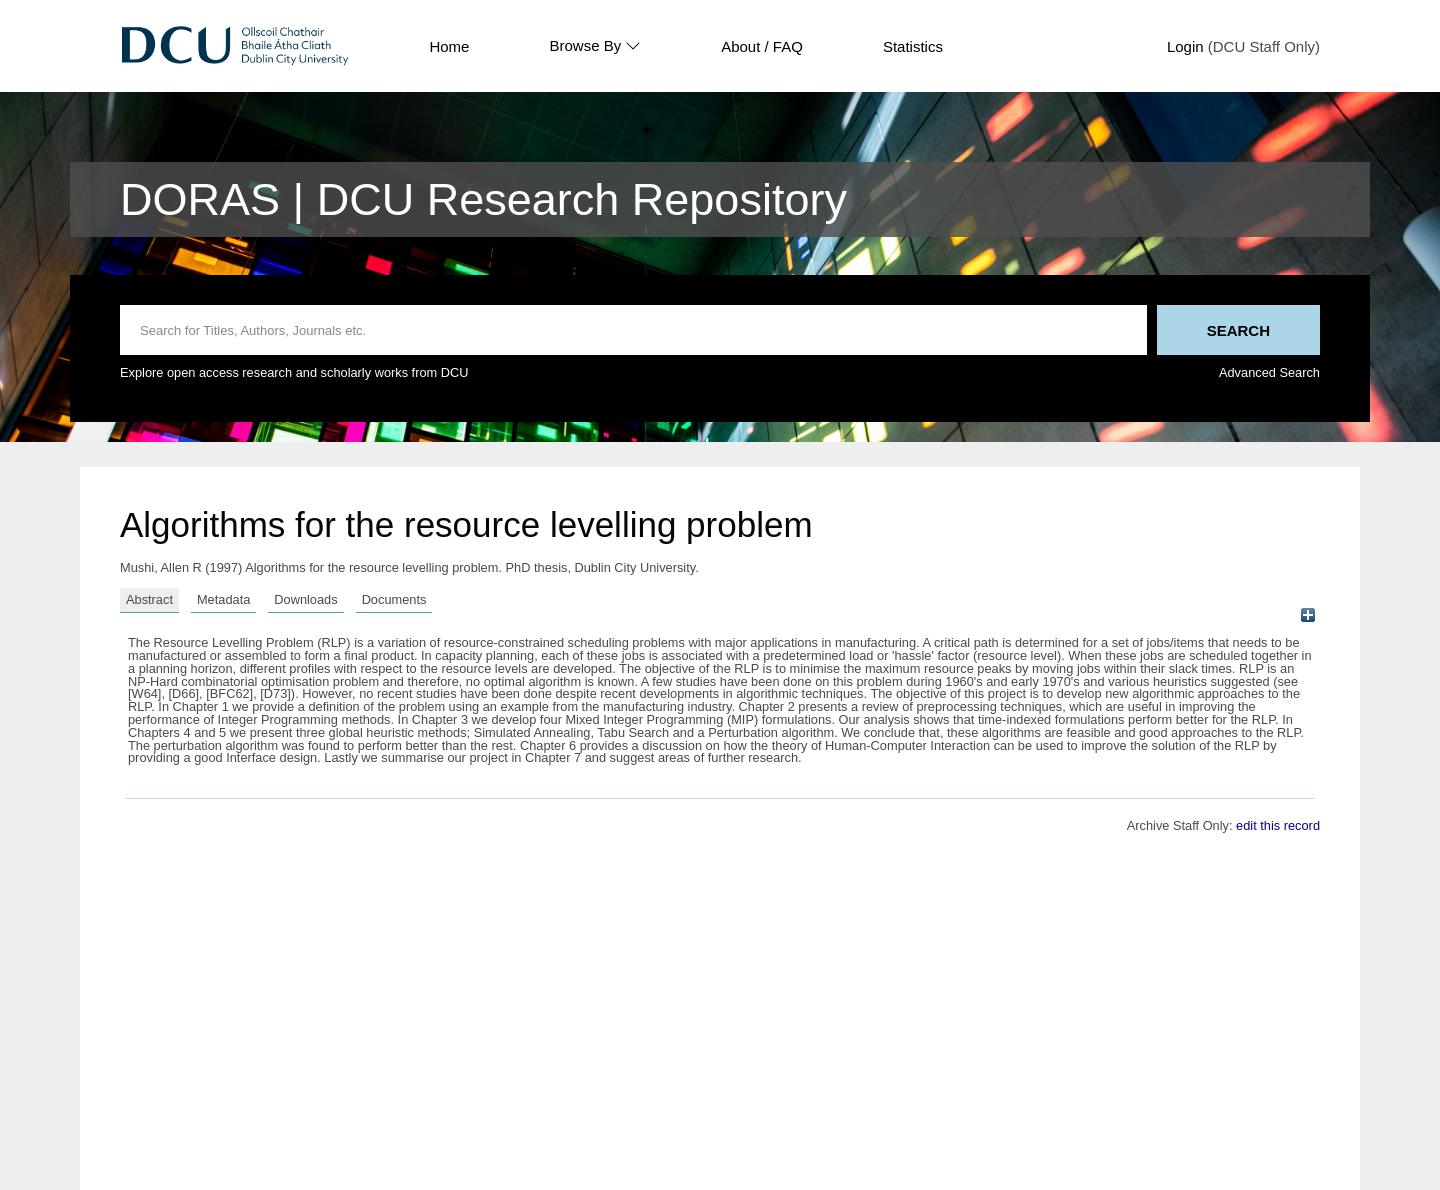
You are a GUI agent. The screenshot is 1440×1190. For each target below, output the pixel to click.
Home (449, 46)
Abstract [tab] (149, 599)
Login (1185, 46)
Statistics (913, 46)
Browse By (595, 46)
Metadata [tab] (223, 599)
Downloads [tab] (305, 599)
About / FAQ (762, 46)
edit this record (1278, 825)
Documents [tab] (394, 599)
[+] (1307, 615)
